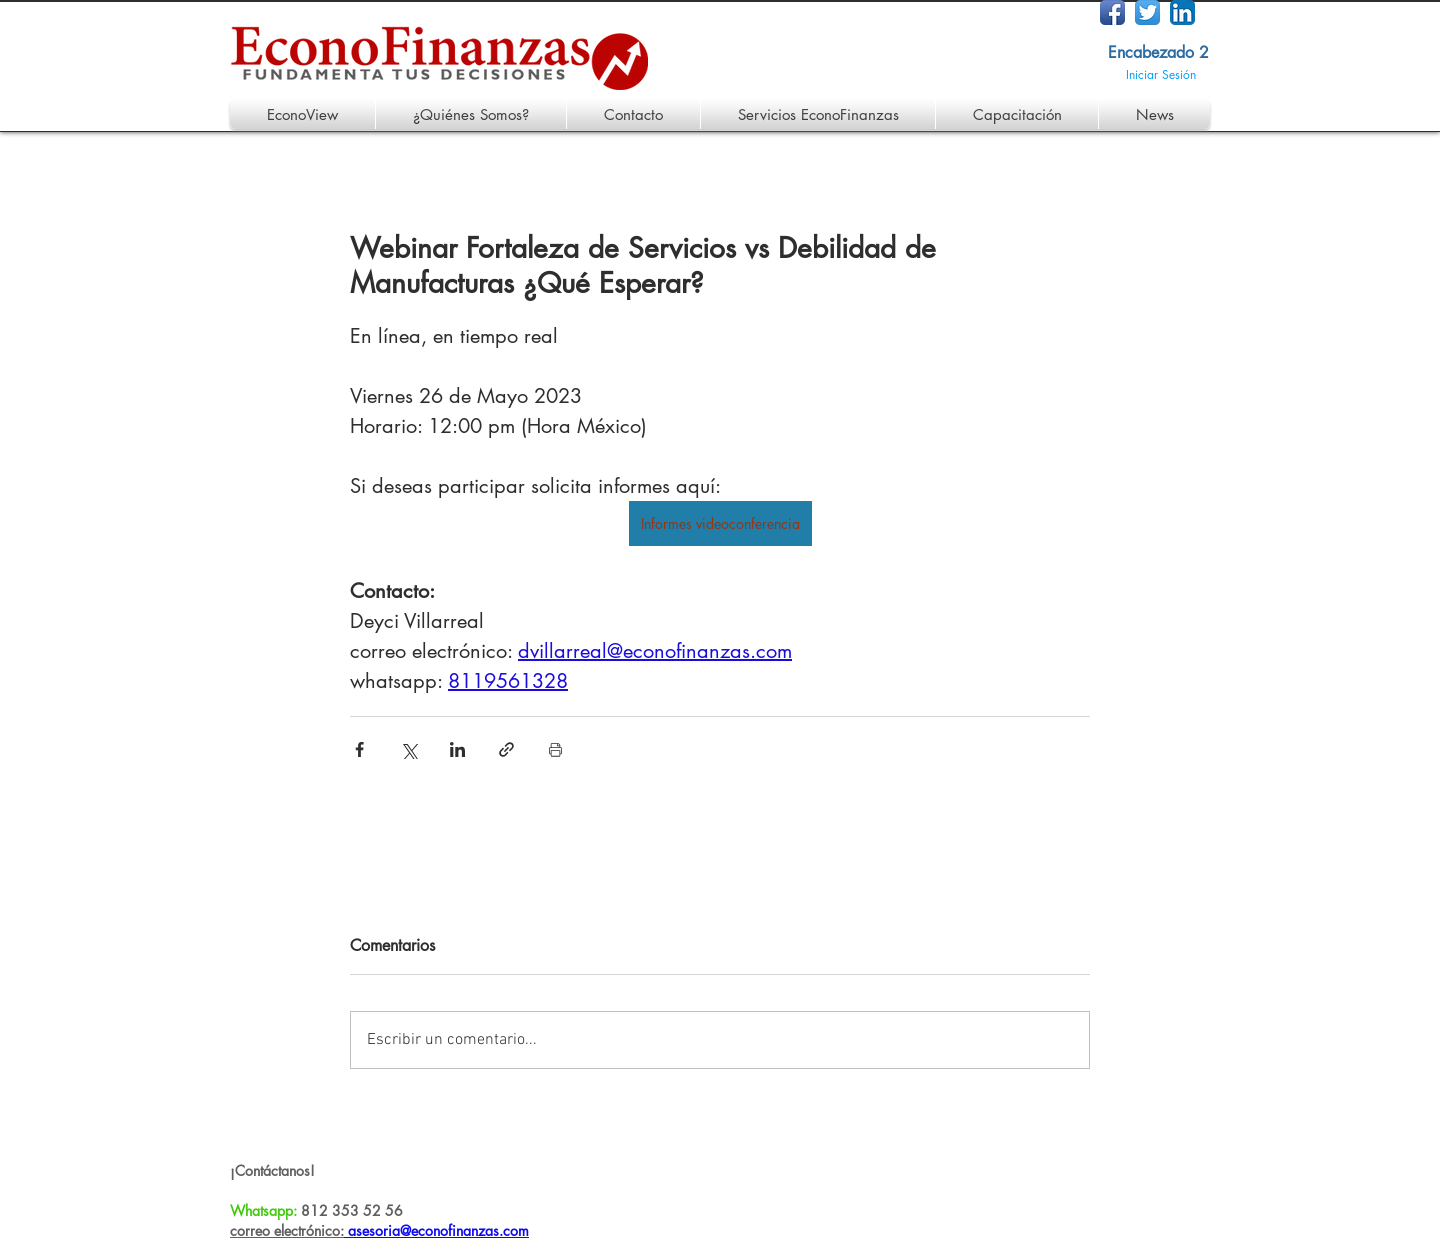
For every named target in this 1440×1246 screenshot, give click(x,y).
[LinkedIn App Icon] (1182, 12)
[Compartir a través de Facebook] (359, 749)
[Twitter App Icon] (1147, 12)
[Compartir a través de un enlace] (506, 749)
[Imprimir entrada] (555, 749)
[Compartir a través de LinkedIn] (457, 749)
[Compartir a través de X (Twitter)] (408, 749)
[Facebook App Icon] (1112, 12)
